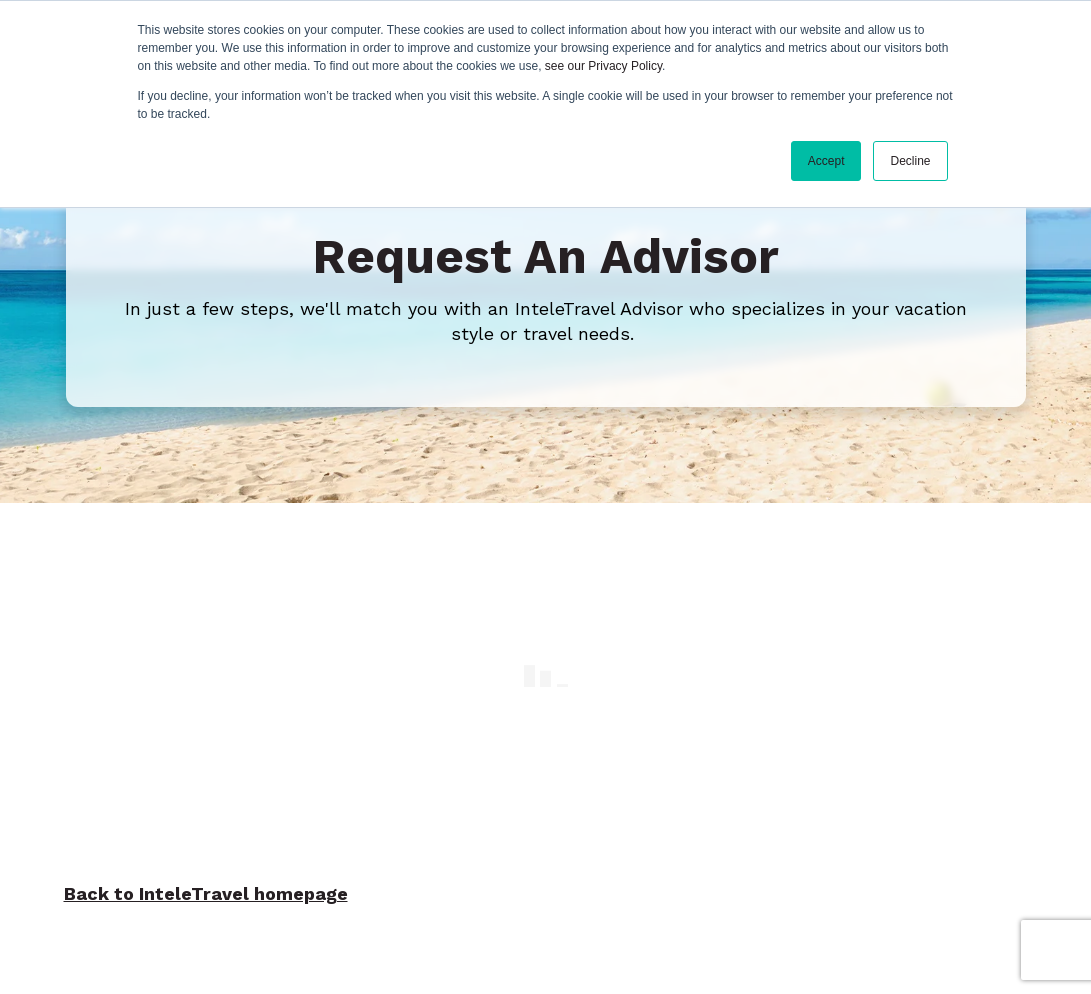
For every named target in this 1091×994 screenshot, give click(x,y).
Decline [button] (910, 161)
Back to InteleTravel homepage (206, 888)
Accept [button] (826, 161)
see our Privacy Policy (603, 66)
